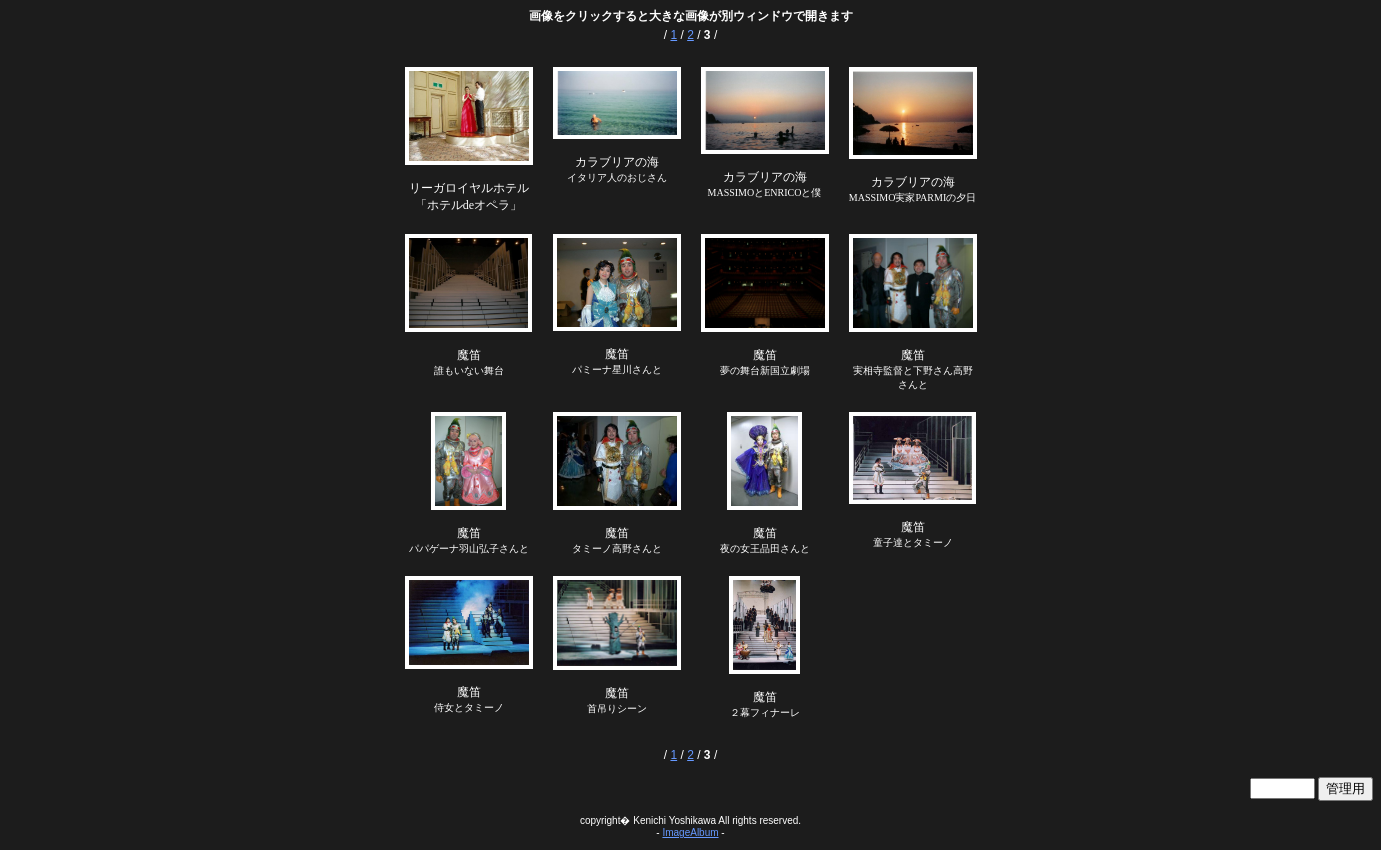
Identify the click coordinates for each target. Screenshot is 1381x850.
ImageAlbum (690, 832)
